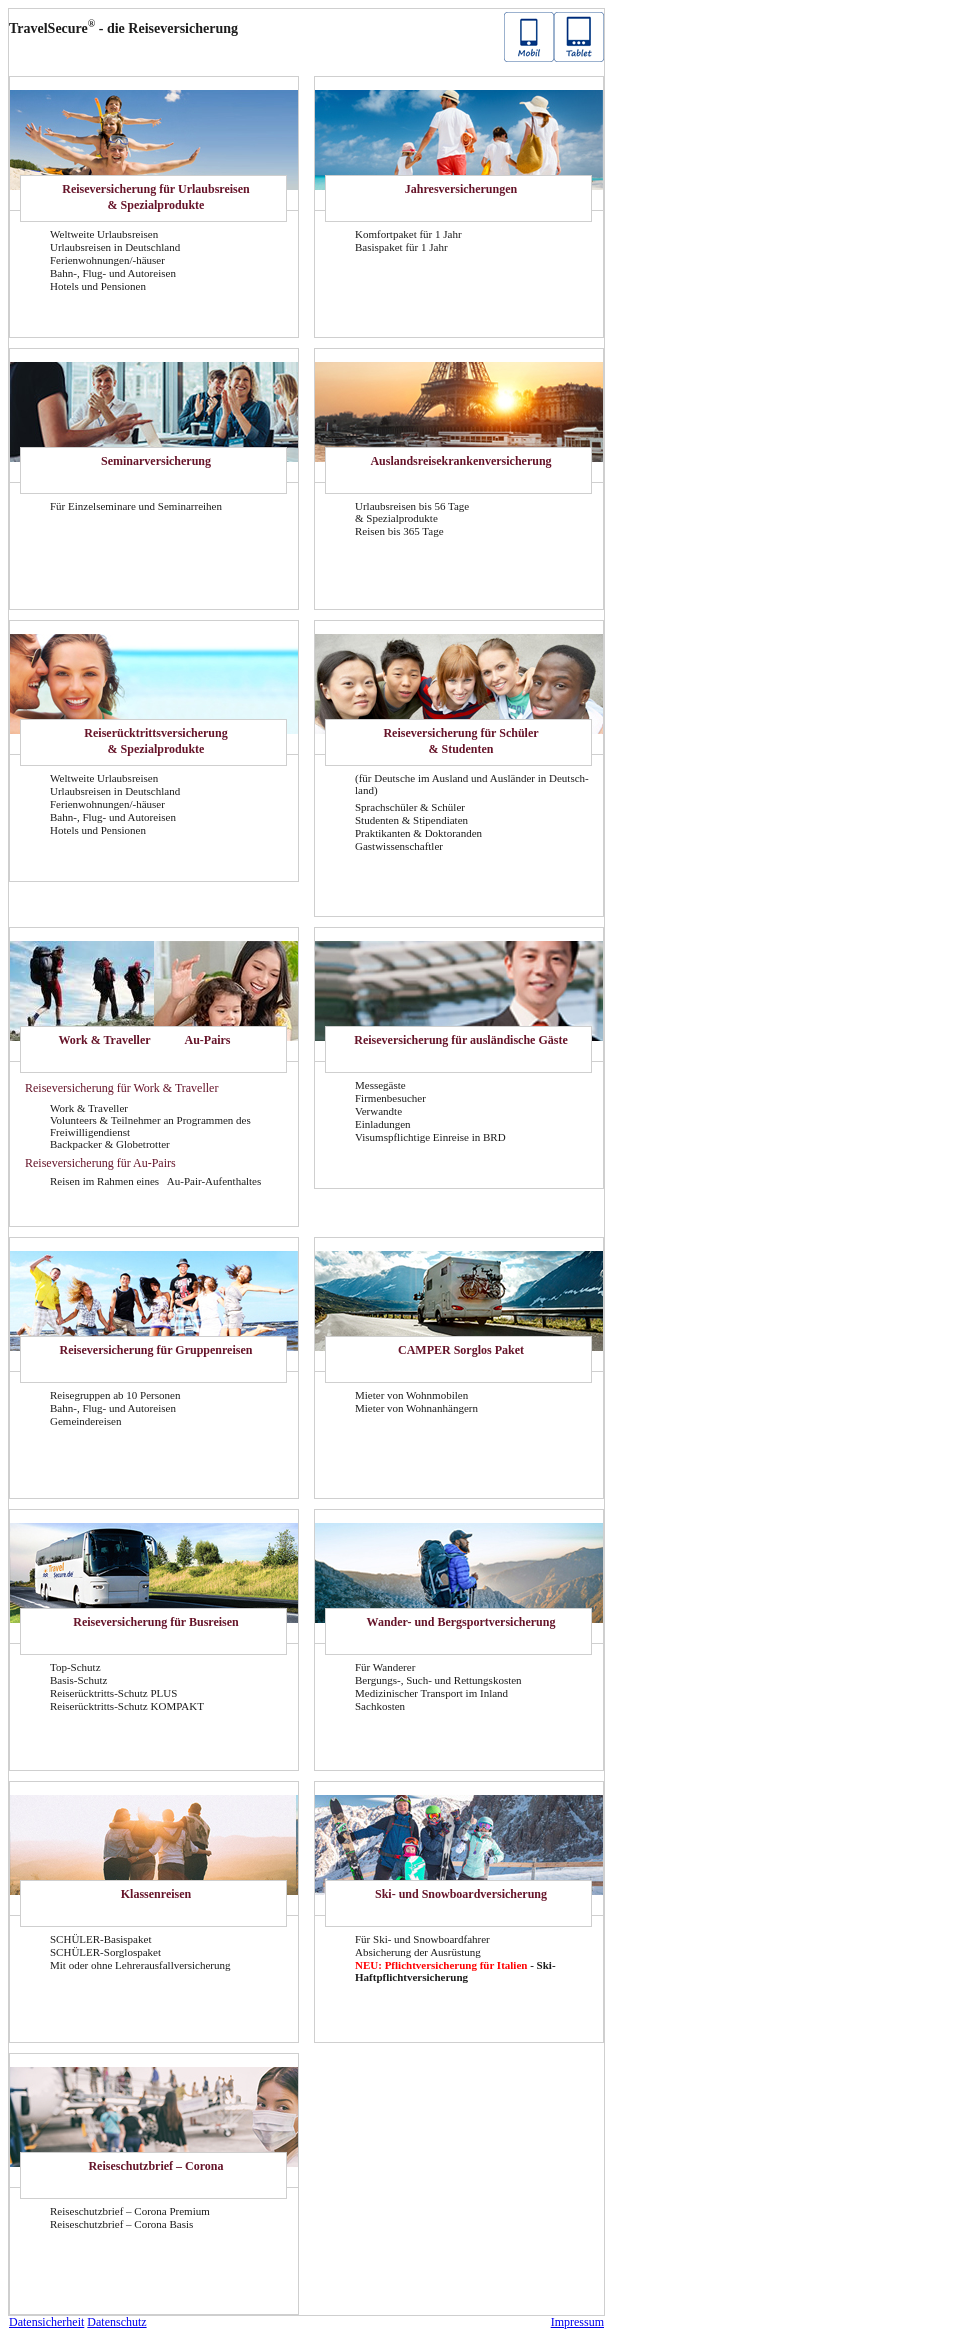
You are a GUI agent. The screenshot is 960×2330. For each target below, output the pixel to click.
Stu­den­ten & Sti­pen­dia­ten (411, 820)
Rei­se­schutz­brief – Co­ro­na (155, 2166)
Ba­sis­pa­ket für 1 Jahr (401, 247)
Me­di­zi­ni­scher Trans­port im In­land (431, 1693)
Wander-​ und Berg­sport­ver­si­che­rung (461, 1622)
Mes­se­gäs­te (380, 1085)
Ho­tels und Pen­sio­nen (98, 286)
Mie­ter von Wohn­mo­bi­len (411, 1395)
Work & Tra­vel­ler (104, 1040)
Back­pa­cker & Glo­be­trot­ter (110, 1144)
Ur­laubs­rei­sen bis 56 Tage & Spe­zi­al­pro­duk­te (412, 512)
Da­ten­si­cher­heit (46, 2322)
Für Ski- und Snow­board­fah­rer (422, 1939)
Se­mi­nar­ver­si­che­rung (156, 461)
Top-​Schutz (75, 1667)
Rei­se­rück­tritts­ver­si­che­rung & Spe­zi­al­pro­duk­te (155, 741)
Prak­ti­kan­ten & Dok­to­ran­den (418, 833)
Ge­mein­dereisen (85, 1421)
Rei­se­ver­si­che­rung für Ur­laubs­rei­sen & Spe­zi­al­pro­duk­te (156, 197)
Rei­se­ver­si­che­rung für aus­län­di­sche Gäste (460, 1040)
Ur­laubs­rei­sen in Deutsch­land (115, 247)
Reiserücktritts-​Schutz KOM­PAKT (127, 1706)
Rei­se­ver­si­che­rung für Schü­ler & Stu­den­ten (460, 741)
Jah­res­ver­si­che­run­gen (461, 189)
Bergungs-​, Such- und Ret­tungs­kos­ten (438, 1680)
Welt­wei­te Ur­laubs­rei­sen (104, 234)
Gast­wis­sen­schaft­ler (399, 846)
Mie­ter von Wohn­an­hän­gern (416, 1408)
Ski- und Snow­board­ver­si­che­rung (461, 1894)
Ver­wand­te (378, 1111)
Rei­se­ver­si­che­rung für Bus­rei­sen (156, 1622)
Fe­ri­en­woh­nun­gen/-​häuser (107, 260)
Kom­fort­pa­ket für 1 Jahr (408, 234)
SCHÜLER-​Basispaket (100, 1939)
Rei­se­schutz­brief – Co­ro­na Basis (121, 2224)
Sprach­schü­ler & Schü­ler (410, 807)
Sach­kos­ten (380, 1706)
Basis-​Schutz (78, 1680)
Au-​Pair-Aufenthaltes (214, 1181)
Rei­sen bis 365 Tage (399, 531)
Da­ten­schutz (116, 2322)
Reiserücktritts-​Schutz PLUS (113, 1693)
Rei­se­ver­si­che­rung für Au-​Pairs (100, 1163)
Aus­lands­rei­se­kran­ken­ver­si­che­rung (460, 461)
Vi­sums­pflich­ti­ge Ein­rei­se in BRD (430, 1137)
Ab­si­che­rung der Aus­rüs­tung (418, 1952)
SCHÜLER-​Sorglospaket (105, 1952)
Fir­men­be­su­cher (390, 1098)
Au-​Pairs (208, 1040)
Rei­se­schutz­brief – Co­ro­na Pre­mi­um (130, 2211)
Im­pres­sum (577, 2322)
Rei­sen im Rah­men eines (106, 1181)
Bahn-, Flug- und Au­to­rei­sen (113, 273)
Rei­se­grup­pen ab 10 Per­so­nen (115, 1395)
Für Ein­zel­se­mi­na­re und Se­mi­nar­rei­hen (136, 506)
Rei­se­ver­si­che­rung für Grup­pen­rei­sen (156, 1350)
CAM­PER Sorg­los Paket (461, 1350)
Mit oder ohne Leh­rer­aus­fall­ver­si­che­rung (140, 1965)
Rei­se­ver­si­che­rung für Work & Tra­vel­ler (121, 1088)
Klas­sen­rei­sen (156, 1894)
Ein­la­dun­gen (383, 1124)
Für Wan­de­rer (385, 1667)
